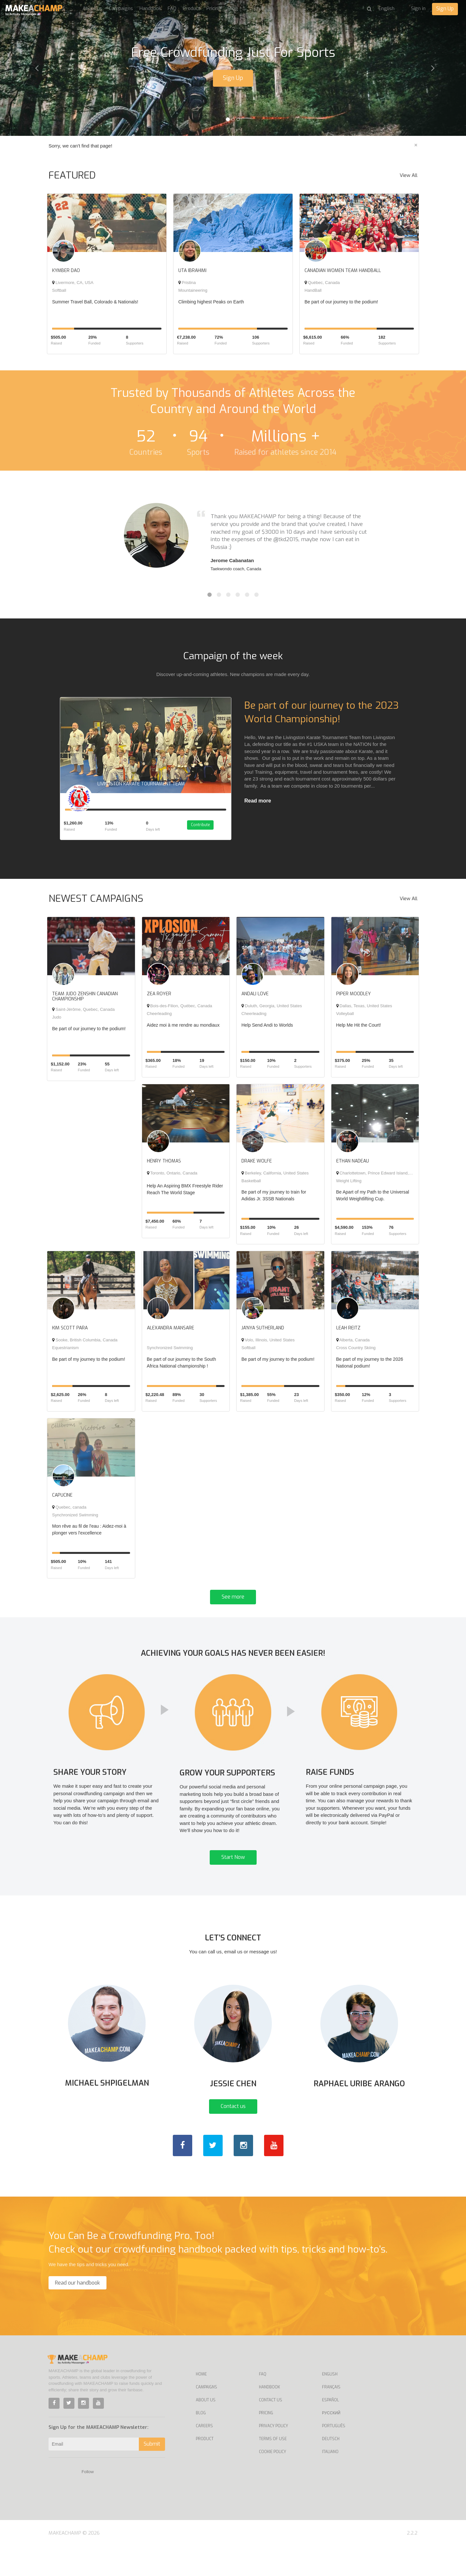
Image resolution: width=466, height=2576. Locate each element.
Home (201, 2403)
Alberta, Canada (353, 1345)
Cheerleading (159, 1018)
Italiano (330, 2481)
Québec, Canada (322, 282)
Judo (56, 1022)
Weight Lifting (349, 1185)
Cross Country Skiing (356, 1352)
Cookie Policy (272, 2481)
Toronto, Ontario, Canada (172, 1177)
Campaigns (121, 8)
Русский (331, 2442)
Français (331, 2416)
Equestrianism (65, 1352)
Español (330, 2429)
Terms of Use (273, 2468)
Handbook (150, 8)
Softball (59, 290)
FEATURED (72, 175)
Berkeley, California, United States (275, 1177)
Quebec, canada (69, 1512)
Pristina (187, 282)
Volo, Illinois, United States (268, 1345)
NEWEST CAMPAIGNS (96, 903)
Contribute (206, 830)
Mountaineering (192, 290)
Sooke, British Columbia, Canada (84, 1345)
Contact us (233, 2135)
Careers (204, 2455)
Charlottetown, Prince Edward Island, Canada (380, 1177)
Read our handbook (77, 2312)
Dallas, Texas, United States (364, 1011)
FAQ (172, 8)
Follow (88, 2501)
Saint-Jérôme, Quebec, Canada (83, 1014)
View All (408, 175)
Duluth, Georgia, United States (271, 1011)
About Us (206, 2429)
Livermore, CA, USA (73, 282)
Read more (257, 800)
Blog (233, 8)
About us (92, 8)
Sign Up (445, 8)
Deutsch (330, 2468)
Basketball (251, 1185)
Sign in (418, 8)
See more (233, 1602)
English (330, 2403)
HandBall (313, 290)
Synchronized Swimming (170, 1352)
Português (333, 2455)
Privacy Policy (273, 2455)
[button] (35, 68)
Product (191, 8)
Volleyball (345, 1018)
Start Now (233, 1875)
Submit (152, 2473)
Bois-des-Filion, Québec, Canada (179, 1011)
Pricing (213, 8)
